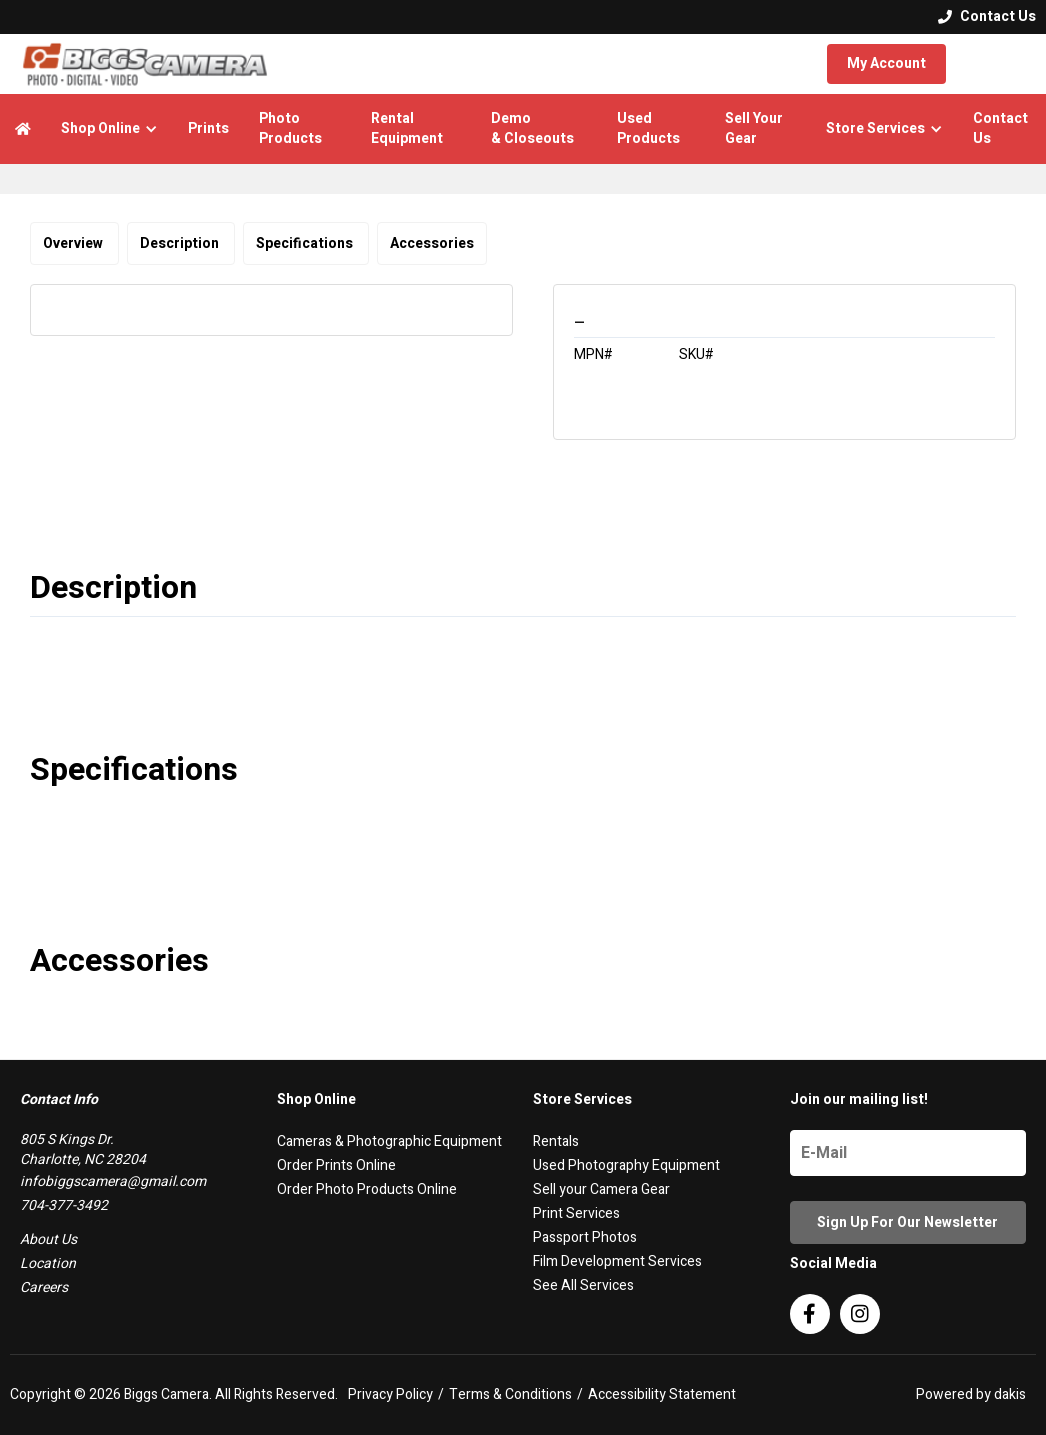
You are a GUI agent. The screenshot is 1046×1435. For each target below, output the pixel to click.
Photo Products (290, 128)
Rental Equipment (407, 128)
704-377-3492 (64, 1205)
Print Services (576, 1213)
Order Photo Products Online (367, 1189)
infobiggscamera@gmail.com (113, 1181)
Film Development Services (617, 1261)
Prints (208, 128)
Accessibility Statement (662, 1395)
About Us (48, 1239)
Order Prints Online (336, 1165)
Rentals (556, 1141)
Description (181, 243)
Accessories (432, 243)
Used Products (648, 128)
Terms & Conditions (510, 1395)
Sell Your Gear (754, 128)
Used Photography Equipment (626, 1165)
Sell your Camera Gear (601, 1189)
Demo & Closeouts (532, 128)
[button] (109, 129)
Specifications (306, 243)
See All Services (583, 1285)
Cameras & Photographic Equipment (389, 1141)
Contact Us (1000, 128)
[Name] (908, 1153)
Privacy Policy (390, 1395)
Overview (74, 243)
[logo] (145, 64)
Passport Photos (585, 1237)
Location (48, 1263)
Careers (44, 1287)
